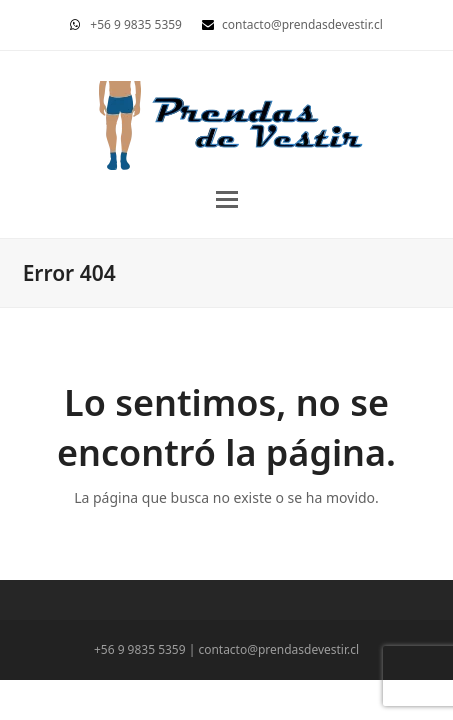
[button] (227, 199)
